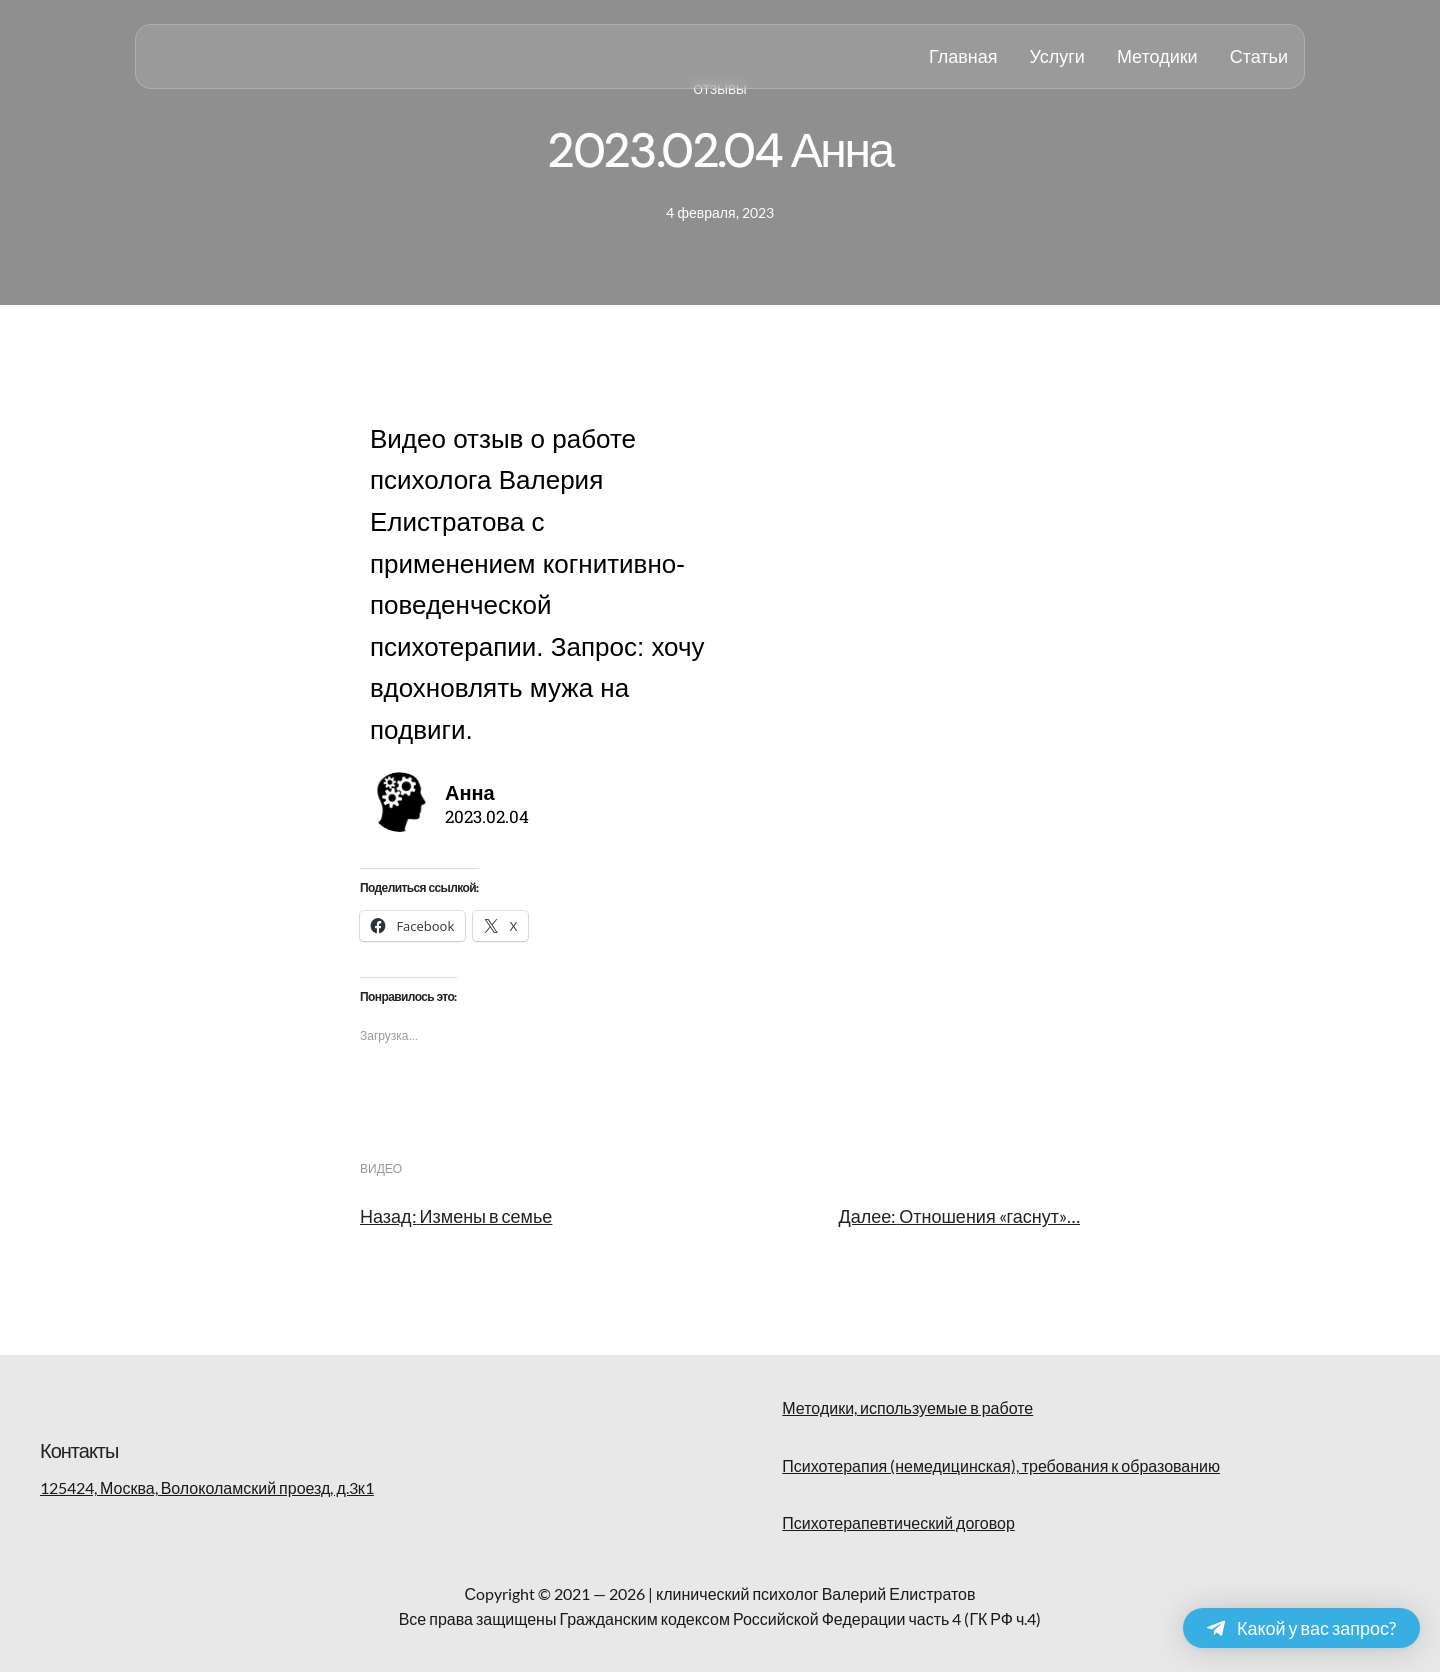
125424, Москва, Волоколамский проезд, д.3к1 (207, 1487)
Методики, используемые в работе (907, 1407)
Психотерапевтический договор (898, 1522)
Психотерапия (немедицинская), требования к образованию (1001, 1465)
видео (381, 1168)
